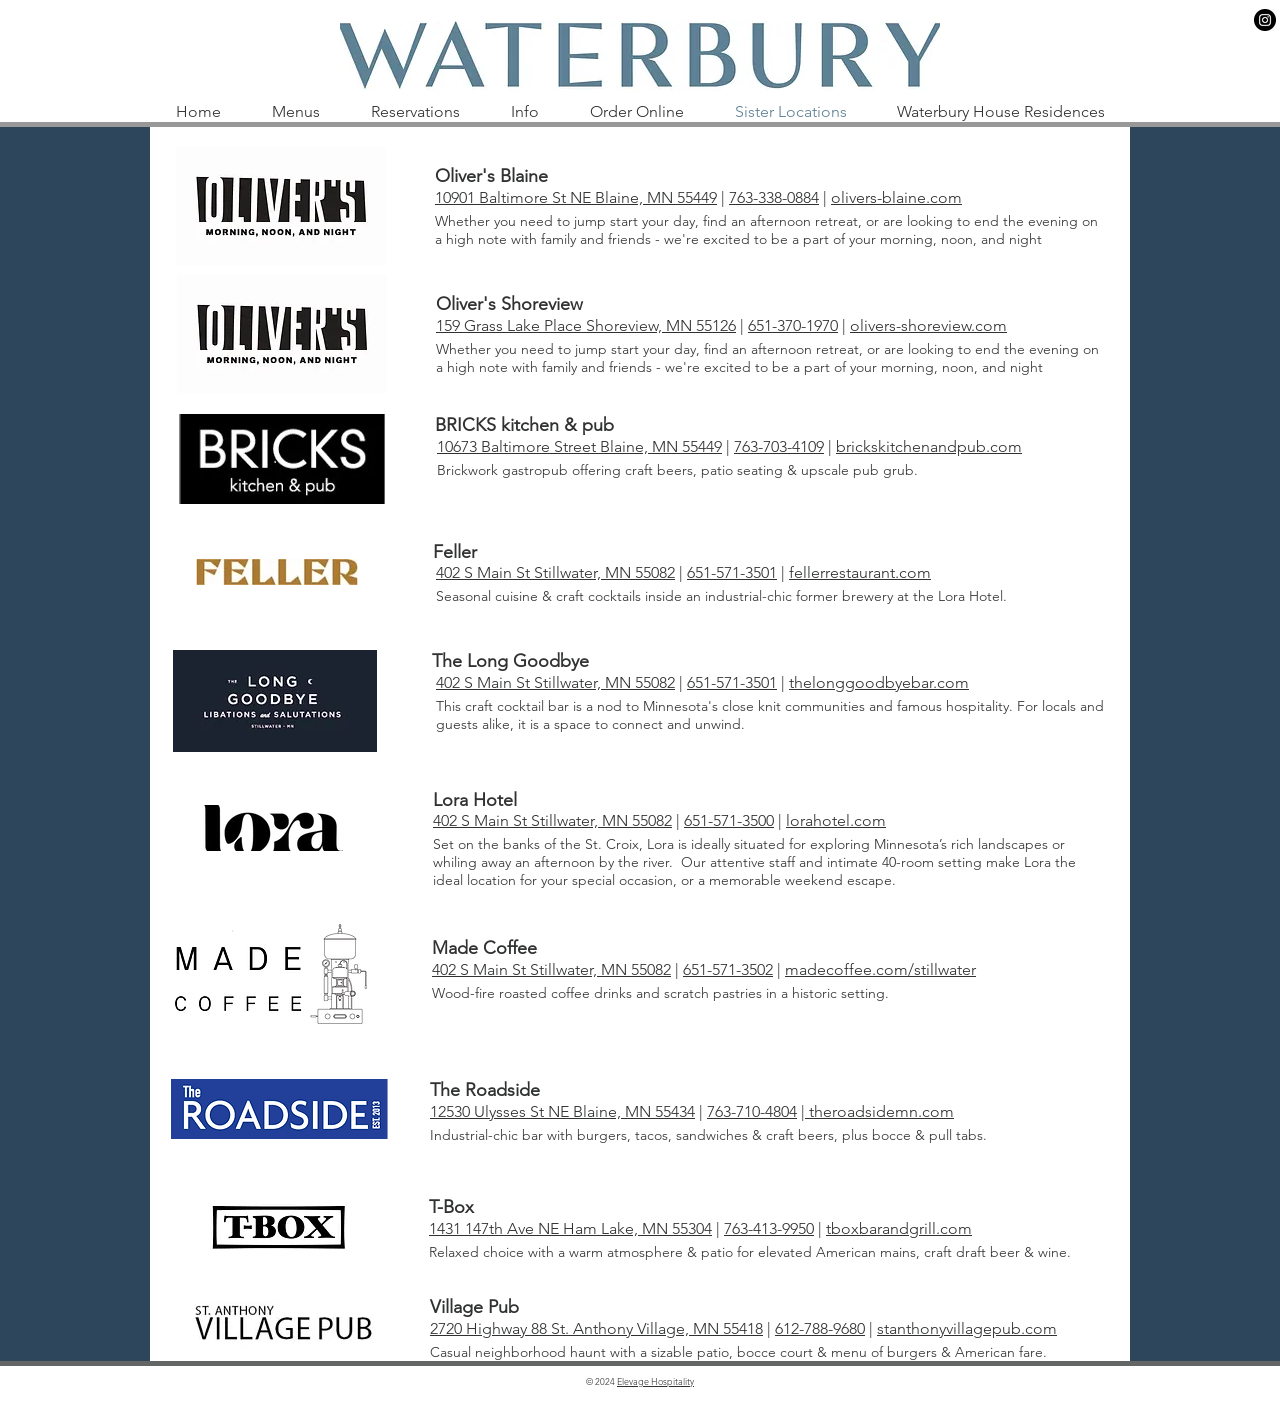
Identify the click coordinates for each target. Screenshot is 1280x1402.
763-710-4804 (752, 1111)
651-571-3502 (728, 969)
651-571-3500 (729, 820)
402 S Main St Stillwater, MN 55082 (555, 572)
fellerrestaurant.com (860, 572)
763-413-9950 (769, 1228)
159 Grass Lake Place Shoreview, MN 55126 (586, 325)
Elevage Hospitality (655, 1381)
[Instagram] (1265, 20)
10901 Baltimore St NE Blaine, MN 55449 (576, 197)
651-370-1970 (793, 325)
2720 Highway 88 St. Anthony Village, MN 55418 (596, 1328)
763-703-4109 (779, 446)
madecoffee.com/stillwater (880, 969)
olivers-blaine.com (896, 197)
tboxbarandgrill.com (899, 1228)
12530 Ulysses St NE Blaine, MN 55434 (562, 1111)
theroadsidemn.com (879, 1111)
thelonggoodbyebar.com (879, 682)
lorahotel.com (836, 820)
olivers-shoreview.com (928, 325)
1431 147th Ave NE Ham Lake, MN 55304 (570, 1228)
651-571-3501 (732, 572)
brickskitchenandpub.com (929, 446)
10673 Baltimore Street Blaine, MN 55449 (579, 446)
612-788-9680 (820, 1328)
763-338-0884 (774, 197)
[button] (295, 112)
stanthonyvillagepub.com (967, 1328)
